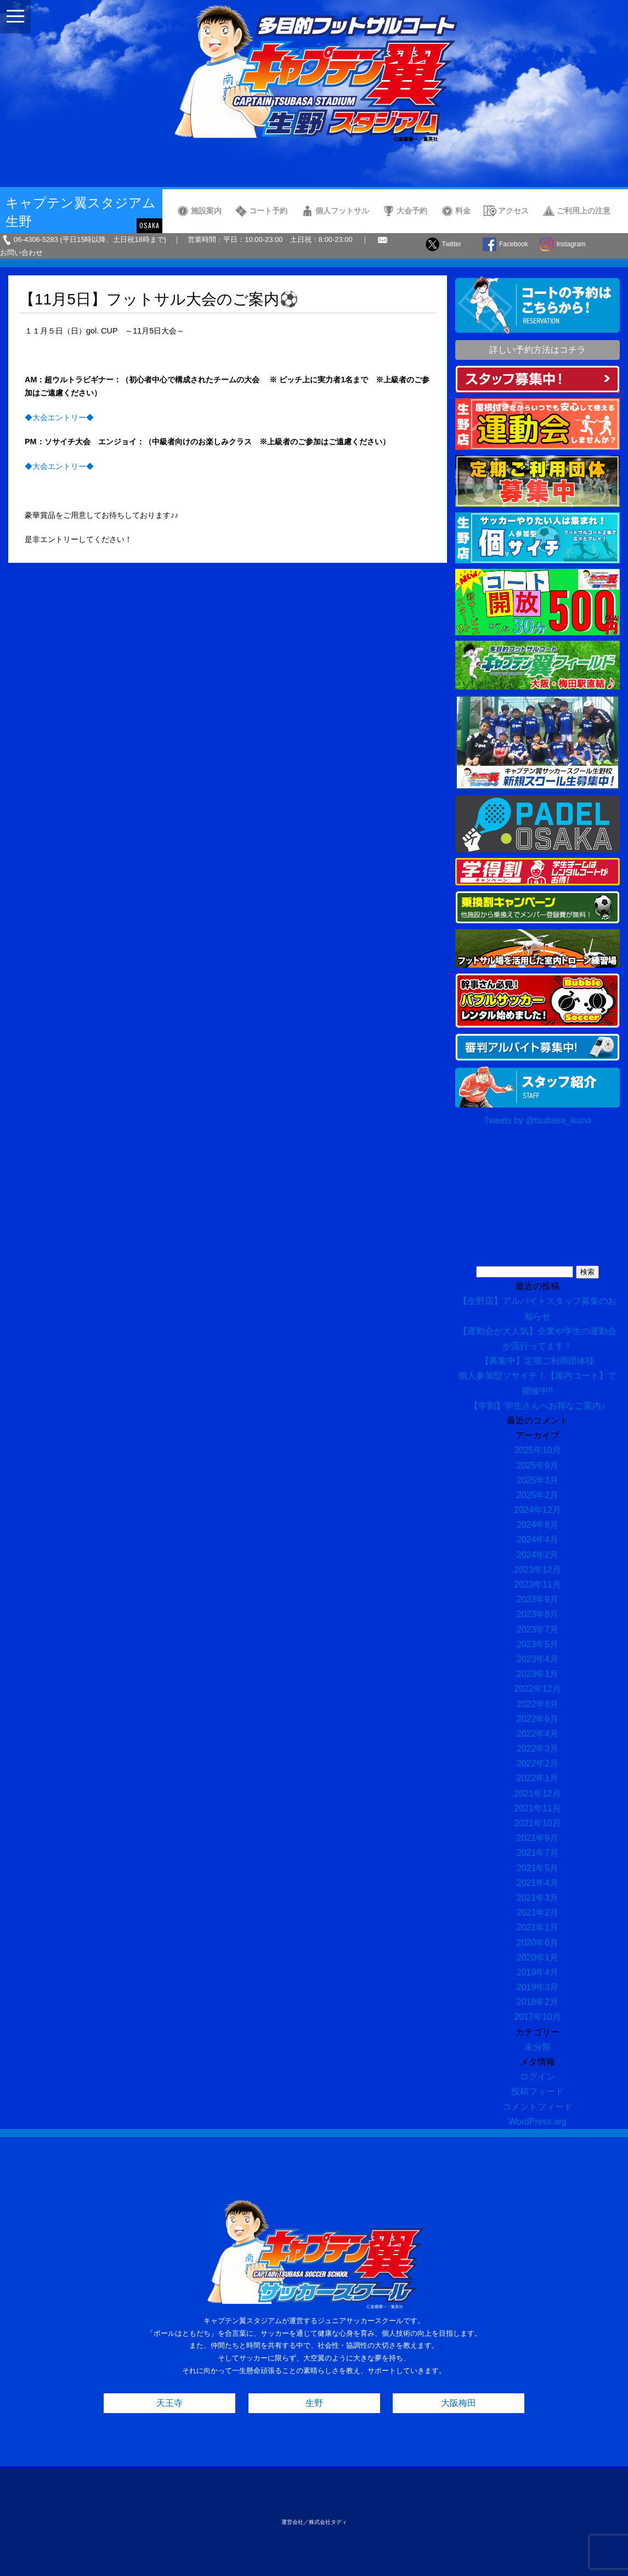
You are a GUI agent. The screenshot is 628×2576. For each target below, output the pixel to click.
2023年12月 (537, 1569)
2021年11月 (537, 1808)
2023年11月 (537, 1584)
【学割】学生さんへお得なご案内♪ (537, 1405)
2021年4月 (538, 1883)
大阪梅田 (458, 2403)
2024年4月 (538, 1539)
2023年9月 (538, 1599)
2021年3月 (538, 1897)
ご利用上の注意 (583, 210)
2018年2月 (538, 2002)
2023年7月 (538, 1629)
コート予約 (268, 210)
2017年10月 (537, 2016)
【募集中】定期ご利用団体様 (537, 1360)
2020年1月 (538, 1957)
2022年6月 (538, 1719)
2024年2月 (538, 1555)
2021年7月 (538, 1852)
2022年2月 (538, 1763)
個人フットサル (342, 210)
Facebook (513, 244)
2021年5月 (538, 1868)
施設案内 (206, 210)
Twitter (451, 244)
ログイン (537, 2076)
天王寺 (169, 2403)
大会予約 (412, 210)
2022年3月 (538, 1748)
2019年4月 (538, 1972)
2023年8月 (538, 1614)
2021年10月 (537, 1823)
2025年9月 (538, 1465)
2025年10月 (537, 1450)
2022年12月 (537, 1688)
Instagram (570, 244)
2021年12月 (537, 1793)
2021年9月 (538, 1838)
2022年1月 (538, 1778)
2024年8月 (538, 1524)
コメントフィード (537, 2106)
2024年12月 (537, 1510)
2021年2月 (538, 1912)
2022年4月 (538, 1733)
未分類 (537, 2047)
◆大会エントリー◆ (59, 417)
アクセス (513, 210)
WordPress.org (537, 2121)
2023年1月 (538, 1674)
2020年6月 (538, 1942)
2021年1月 (538, 1927)
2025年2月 (538, 1495)
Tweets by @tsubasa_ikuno (537, 1120)
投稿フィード (537, 2091)
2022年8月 (538, 1704)
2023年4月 (538, 1659)
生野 (314, 2403)
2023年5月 (538, 1644)
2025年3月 (538, 1480)
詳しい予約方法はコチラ (537, 349)
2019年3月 (538, 1987)
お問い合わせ (21, 252)
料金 (463, 210)
